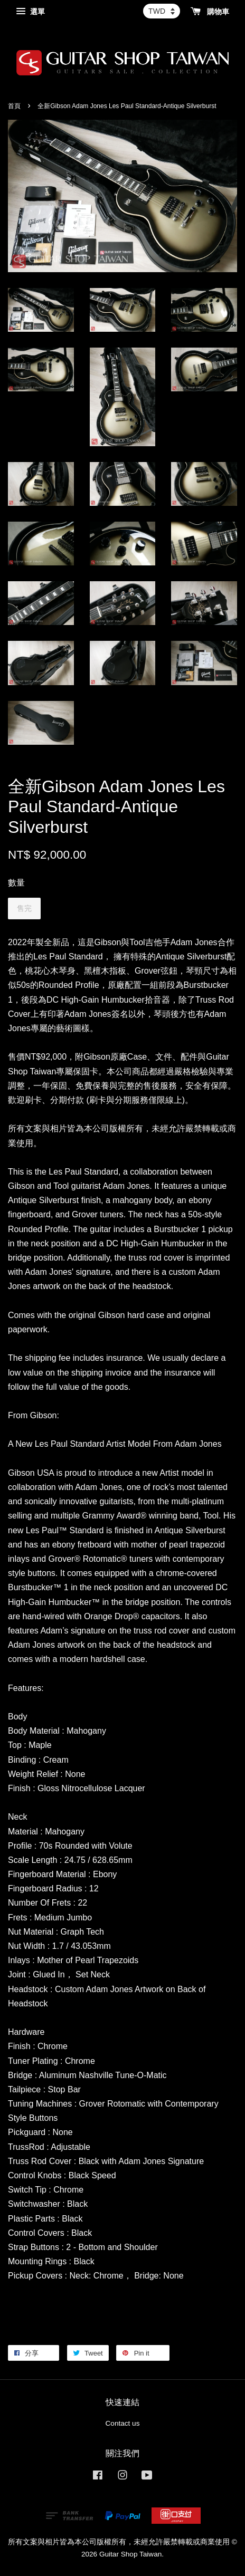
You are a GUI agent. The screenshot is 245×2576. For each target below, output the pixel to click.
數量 (16, 882)
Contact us (123, 2423)
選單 (30, 11)
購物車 (210, 11)
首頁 (14, 106)
